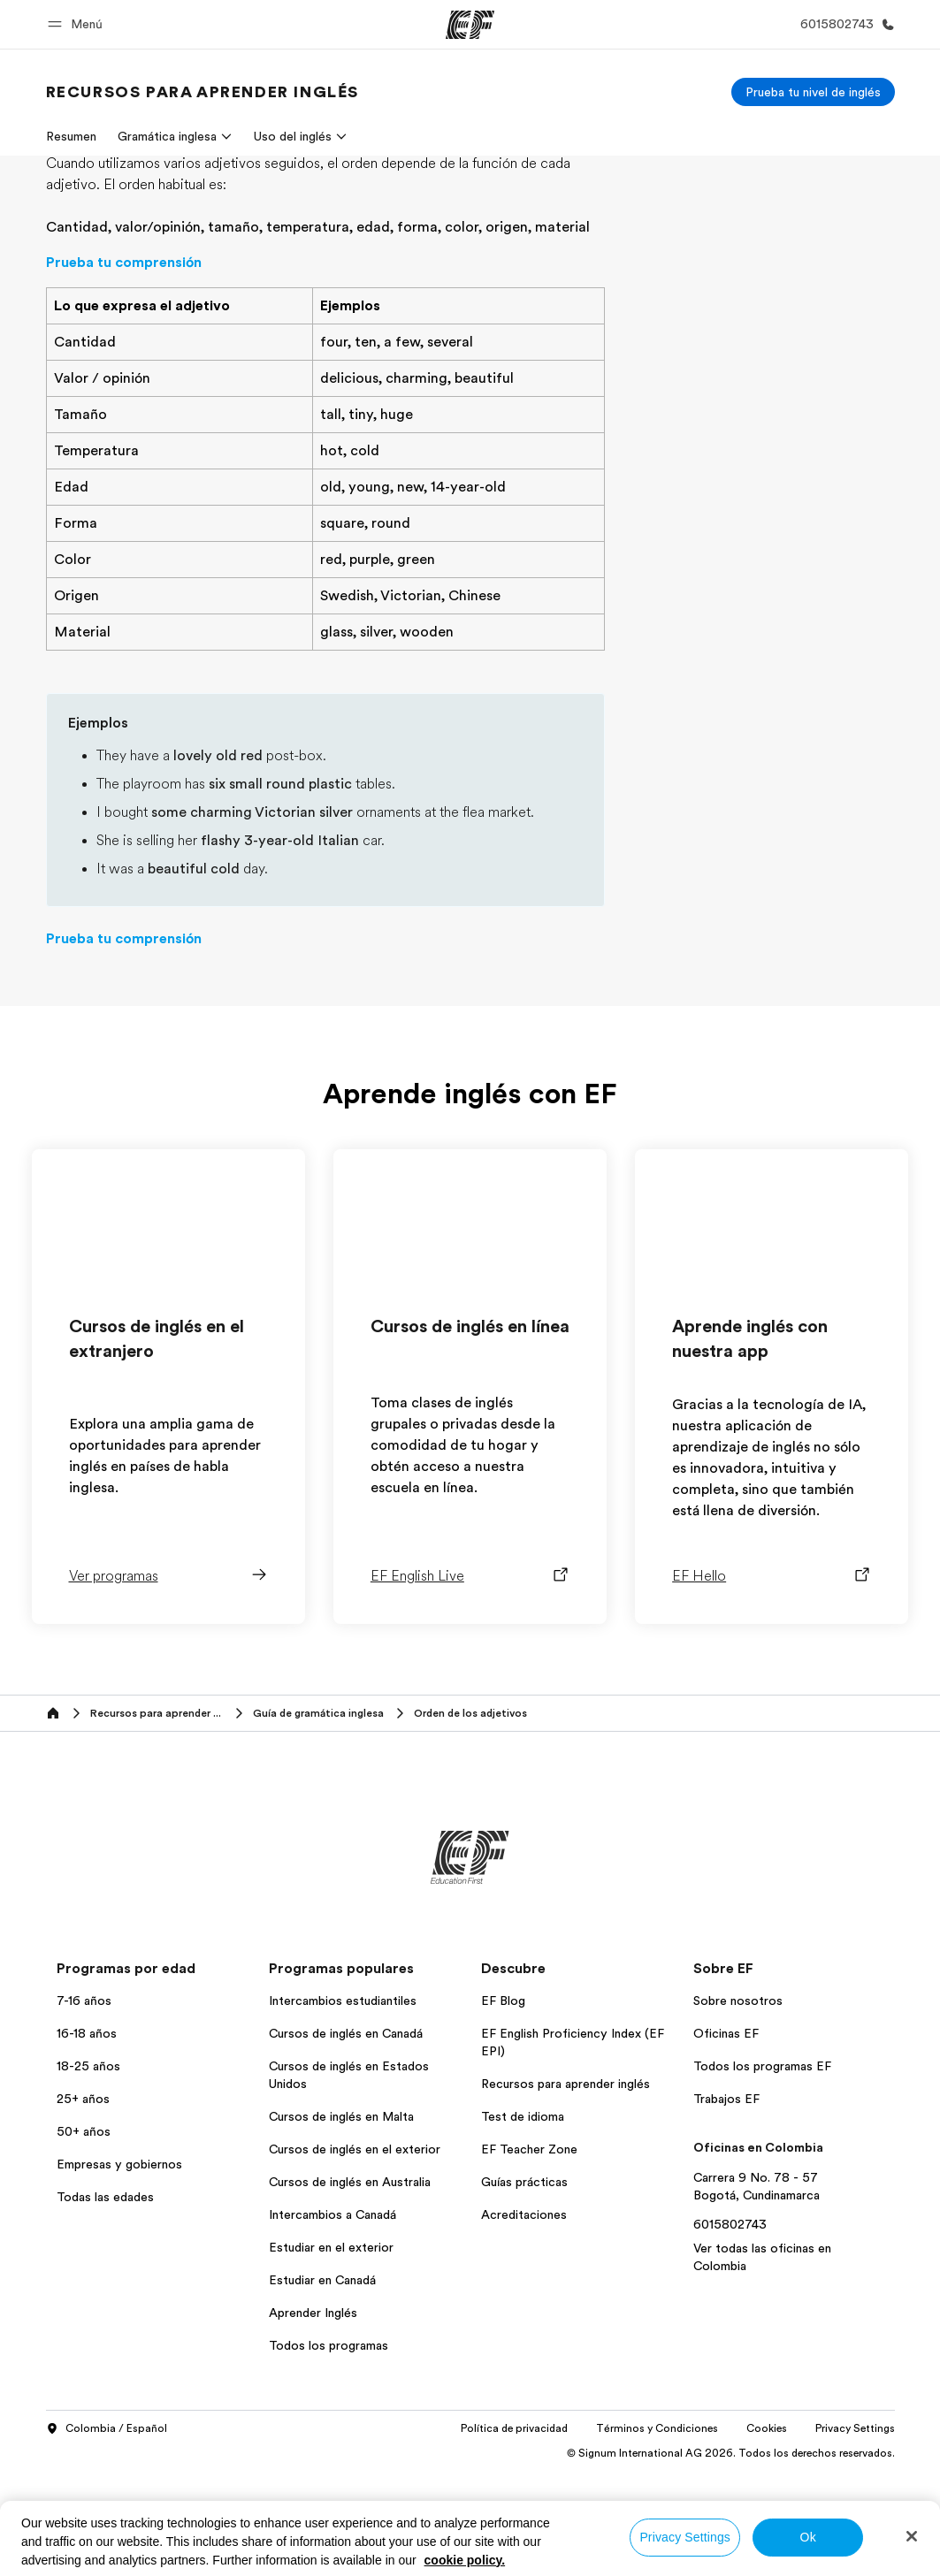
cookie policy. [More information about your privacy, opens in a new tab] (465, 2560)
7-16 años (84, 2106)
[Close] (911, 2536)
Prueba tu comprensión (124, 368)
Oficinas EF (726, 2138)
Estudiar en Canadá (322, 2385)
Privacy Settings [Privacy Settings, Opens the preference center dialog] (684, 2537)
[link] (202, 92)
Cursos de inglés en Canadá (346, 2138)
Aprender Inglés (313, 2418)
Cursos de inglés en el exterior (354, 2254)
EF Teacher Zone (529, 2254)
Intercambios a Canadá (332, 2320)
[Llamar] (844, 24)
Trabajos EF (726, 2204)
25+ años (83, 2204)
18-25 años (88, 2171)
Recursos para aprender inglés (565, 2189)
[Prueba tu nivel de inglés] (813, 92)
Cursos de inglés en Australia (350, 2287)
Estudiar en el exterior (331, 2352)
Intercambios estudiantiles (343, 2106)
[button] (78, 24)
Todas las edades (105, 2302)
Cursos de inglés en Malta (341, 2221)
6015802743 (730, 2329)
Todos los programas (328, 2450)
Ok (808, 2537)
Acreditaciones (524, 2320)
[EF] (470, 25)
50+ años (84, 2236)
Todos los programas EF (762, 2171)
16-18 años (87, 2138)
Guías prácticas (524, 2287)
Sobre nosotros (738, 2106)
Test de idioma (522, 2221)
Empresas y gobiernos (119, 2269)
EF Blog (503, 2106)
